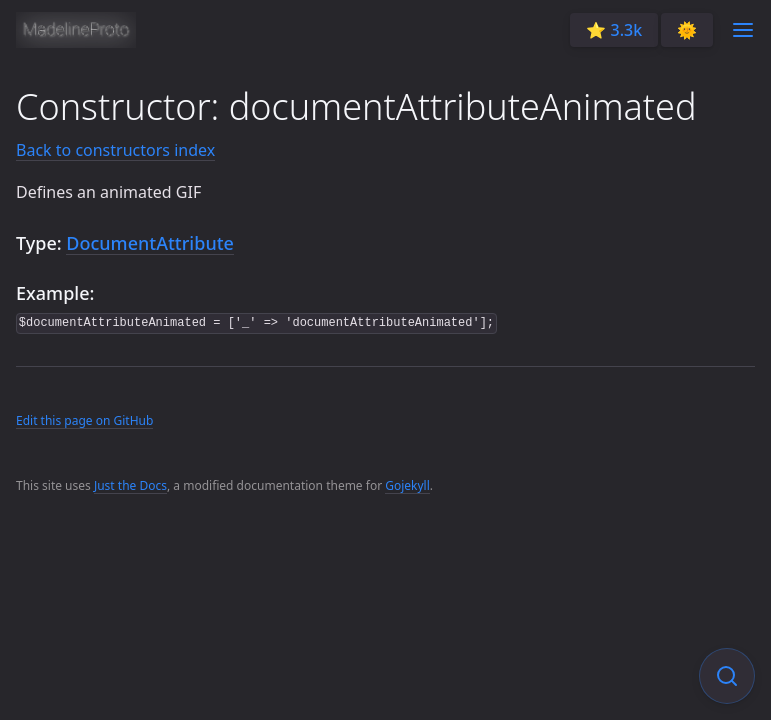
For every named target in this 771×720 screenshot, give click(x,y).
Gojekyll (407, 485)
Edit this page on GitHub (84, 420)
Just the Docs (130, 485)
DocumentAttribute (150, 243)
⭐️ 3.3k (614, 30)
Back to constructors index (115, 150)
